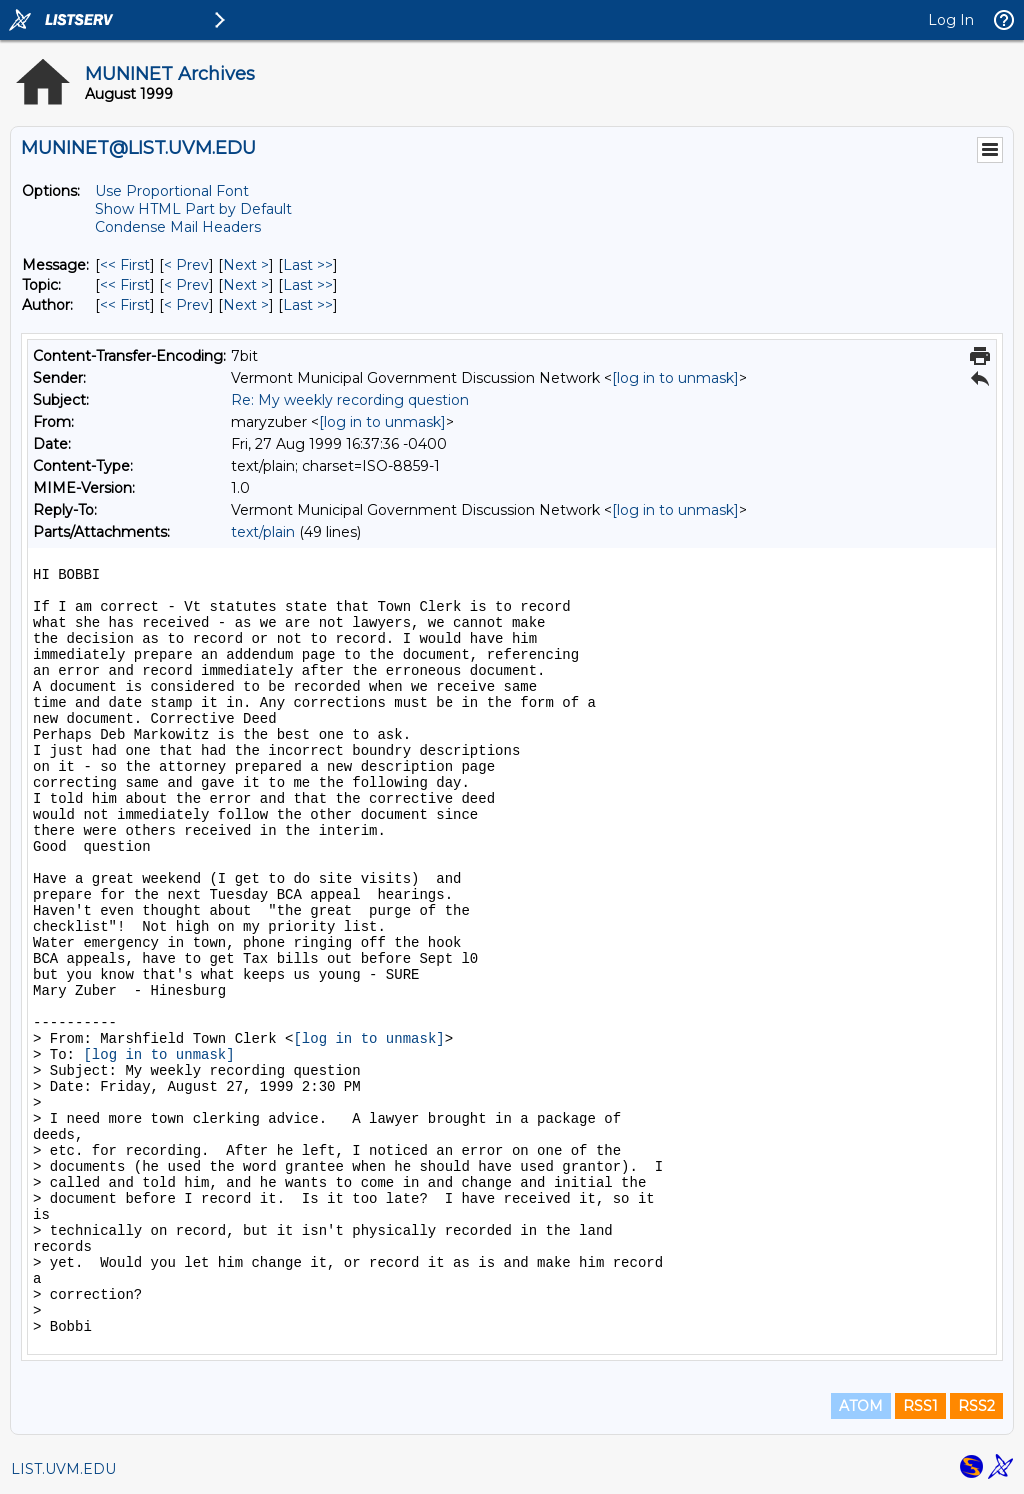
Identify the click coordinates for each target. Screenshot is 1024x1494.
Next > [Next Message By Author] (246, 305)
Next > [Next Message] (246, 265)
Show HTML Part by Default (193, 209)
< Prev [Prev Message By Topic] (186, 285)
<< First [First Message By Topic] (125, 285)
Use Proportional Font (172, 191)
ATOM (861, 1406)
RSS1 (920, 1406)
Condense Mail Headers (178, 227)
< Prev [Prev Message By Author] (186, 305)
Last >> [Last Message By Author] (308, 305)
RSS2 (976, 1406)
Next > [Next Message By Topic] (246, 285)
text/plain (263, 532)
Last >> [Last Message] (308, 265)
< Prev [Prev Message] (186, 265)
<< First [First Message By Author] (125, 305)
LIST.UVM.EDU (63, 1469)
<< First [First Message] (125, 265)
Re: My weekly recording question (350, 400)
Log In (951, 20)
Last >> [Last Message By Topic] (308, 285)
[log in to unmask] (675, 378)
